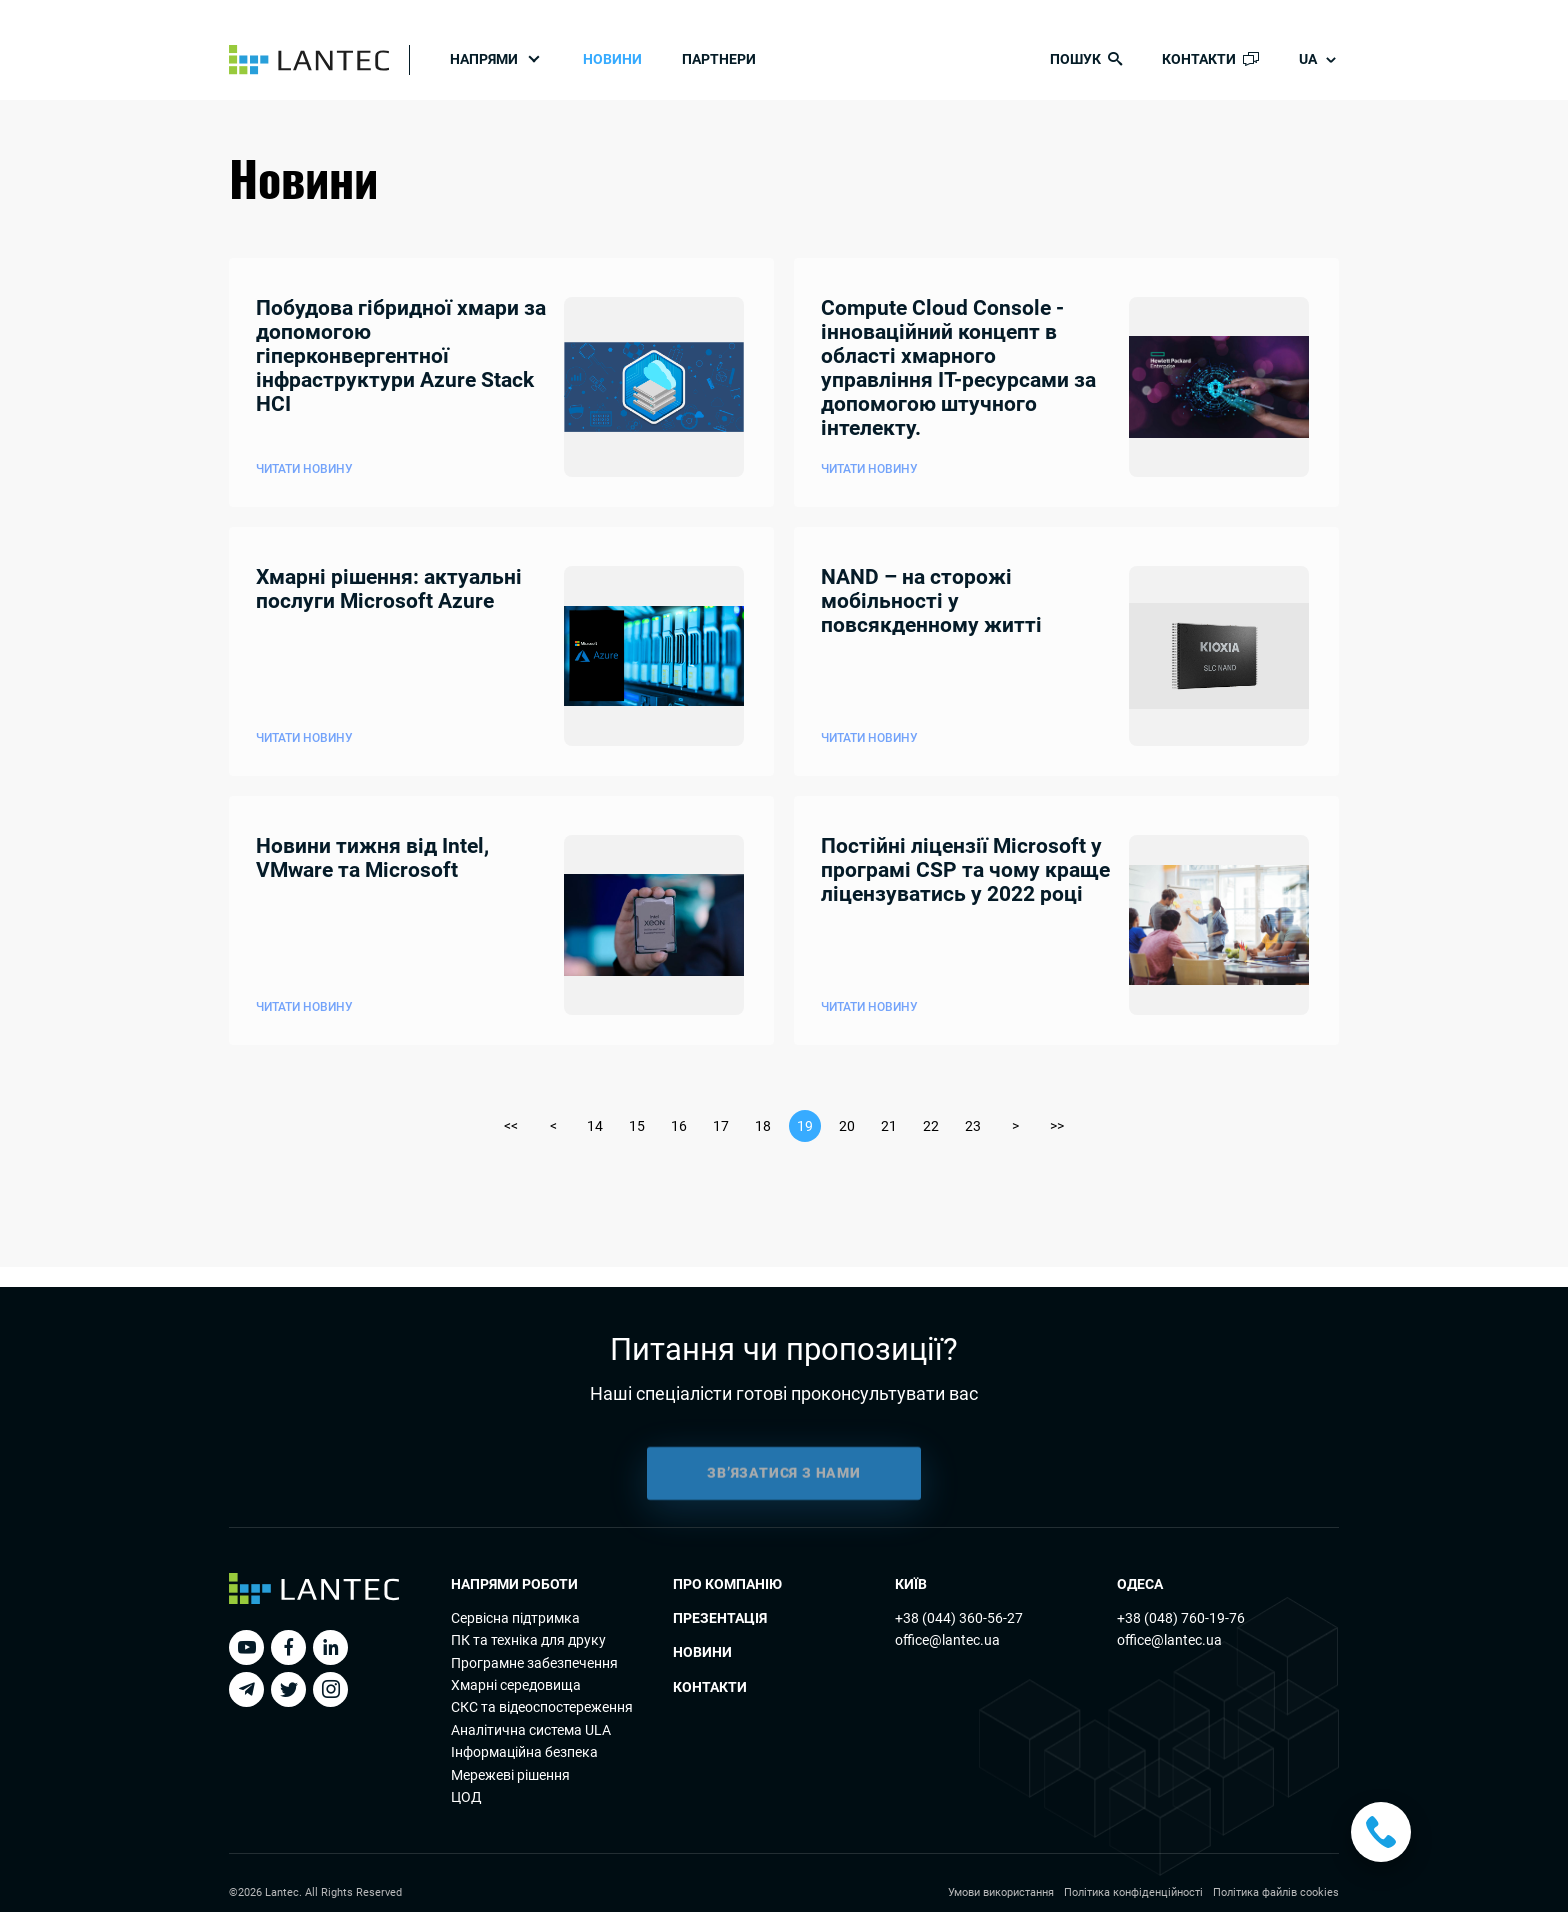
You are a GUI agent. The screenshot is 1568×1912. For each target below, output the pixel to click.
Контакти (710, 1687)
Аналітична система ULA (531, 1730)
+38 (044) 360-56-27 (959, 1618)
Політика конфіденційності (1133, 1892)
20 (847, 1126)
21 (889, 1126)
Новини (612, 59)
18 (763, 1126)
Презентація (720, 1618)
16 (679, 1126)
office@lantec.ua (947, 1640)
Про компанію (727, 1584)
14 (595, 1126)
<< (511, 1126)
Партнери (719, 59)
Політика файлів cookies (1276, 1892)
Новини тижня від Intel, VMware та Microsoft (372, 858)
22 (931, 1126)
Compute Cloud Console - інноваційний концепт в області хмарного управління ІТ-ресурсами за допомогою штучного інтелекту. (958, 368)
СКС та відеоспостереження (542, 1707)
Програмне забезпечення (534, 1663)
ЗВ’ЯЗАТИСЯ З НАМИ (784, 1484)
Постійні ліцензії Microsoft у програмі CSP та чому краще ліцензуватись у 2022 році (965, 870)
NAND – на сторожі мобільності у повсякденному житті (931, 601)
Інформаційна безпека (524, 1752)
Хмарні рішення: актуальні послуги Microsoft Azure (389, 589)
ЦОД (466, 1797)
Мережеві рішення (510, 1775)
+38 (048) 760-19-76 (1181, 1618)
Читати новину (304, 469)
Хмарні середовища (516, 1685)
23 (973, 1126)
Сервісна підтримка (515, 1618)
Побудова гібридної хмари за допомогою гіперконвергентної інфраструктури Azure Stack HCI (401, 356)
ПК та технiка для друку (528, 1640)
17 (721, 1126)
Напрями (484, 59)
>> (1057, 1126)
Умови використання (1001, 1892)
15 (637, 1126)
